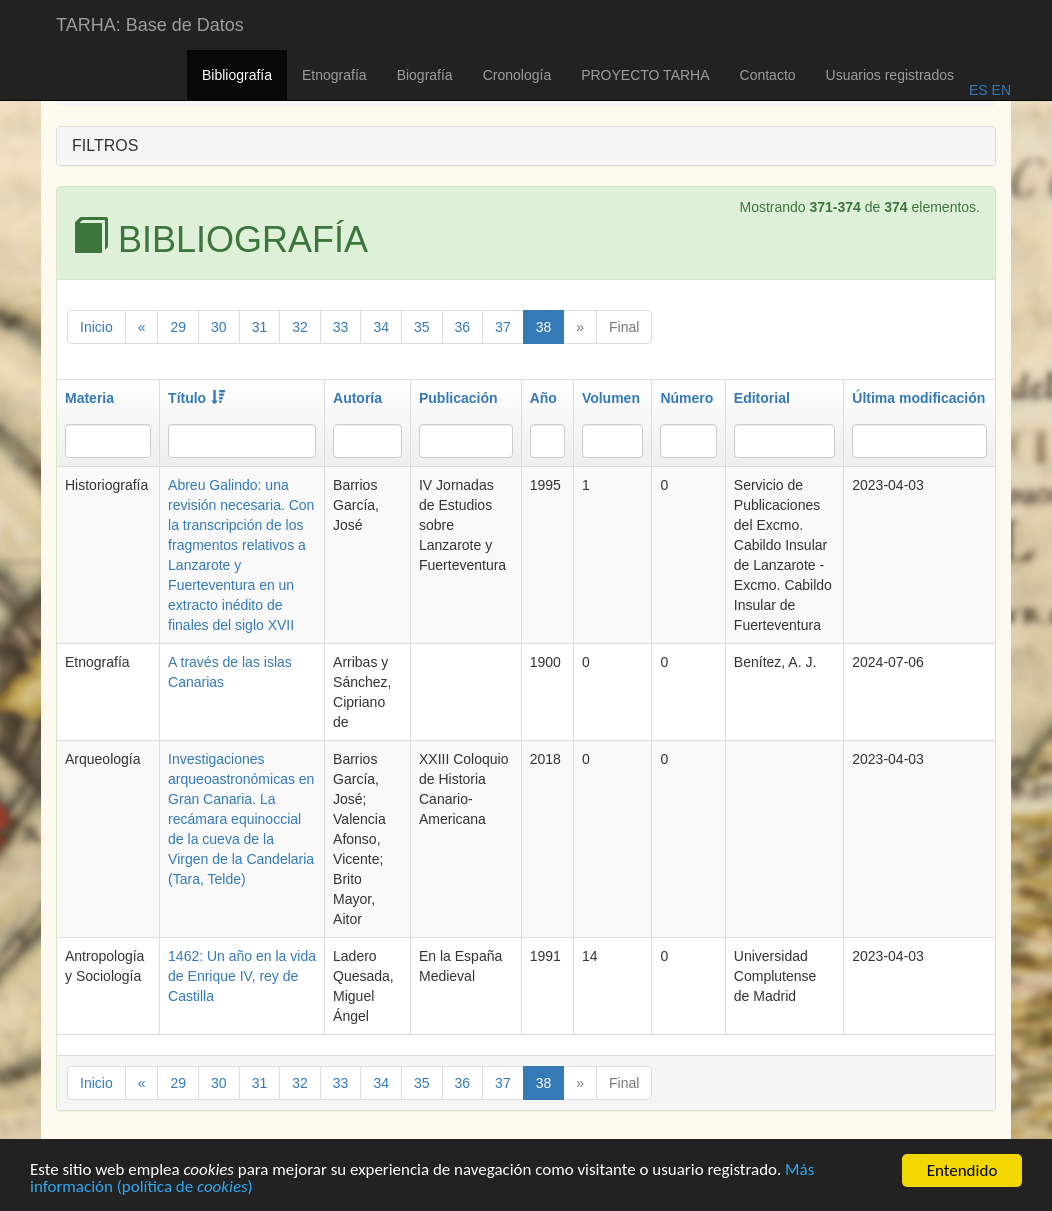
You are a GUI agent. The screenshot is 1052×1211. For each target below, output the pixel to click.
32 (300, 327)
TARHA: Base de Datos (150, 25)
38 (544, 327)
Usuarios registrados (890, 75)
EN (999, 90)
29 (178, 327)
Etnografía (334, 75)
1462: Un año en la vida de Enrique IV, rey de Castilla (242, 976)
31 (260, 327)
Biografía (425, 75)
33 (341, 327)
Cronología (517, 75)
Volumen (611, 398)
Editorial (762, 398)
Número (686, 398)
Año (543, 398)
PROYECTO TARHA (645, 75)
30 (219, 327)
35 (422, 327)
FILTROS (105, 145)
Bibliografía (237, 75)
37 (503, 327)
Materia (89, 398)
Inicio (96, 327)
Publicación (458, 398)
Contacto (768, 75)
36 (463, 327)
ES (978, 90)
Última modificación (918, 398)
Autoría (357, 398)
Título (196, 398)
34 (381, 327)
